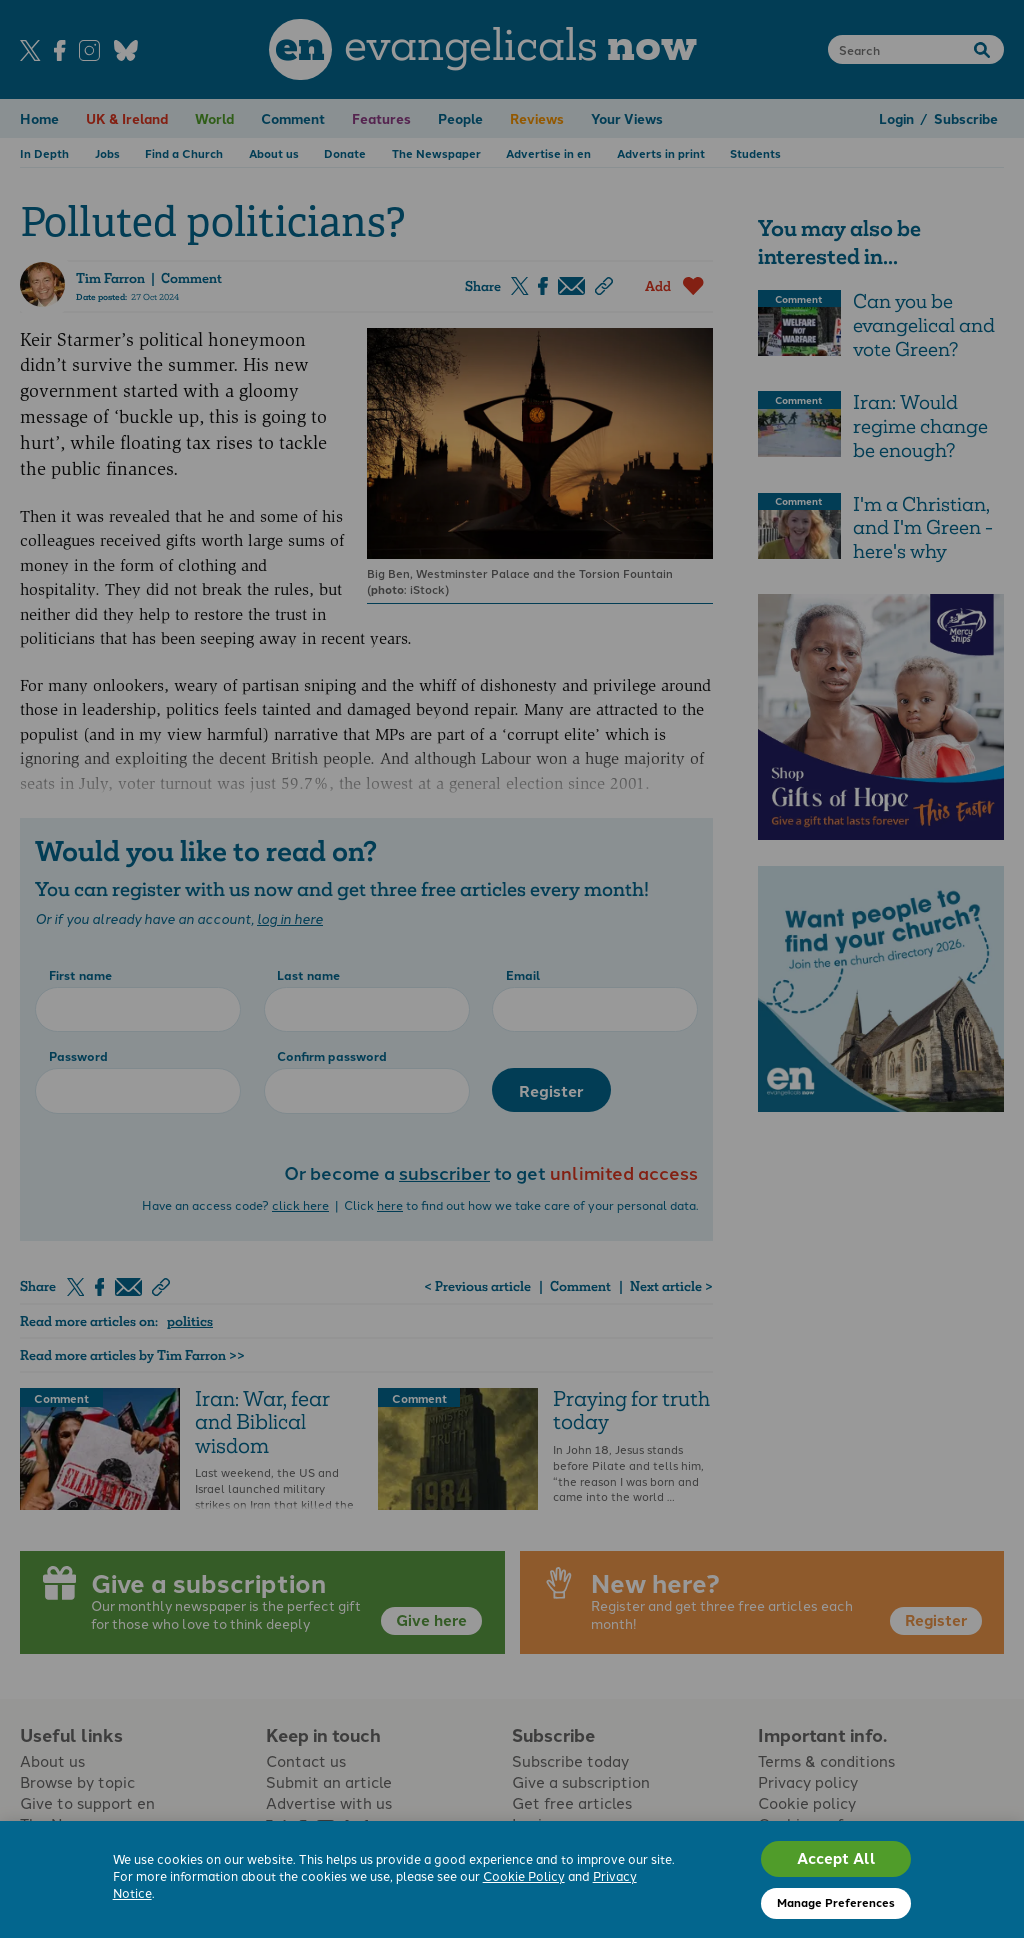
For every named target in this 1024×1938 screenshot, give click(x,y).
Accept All (836, 1858)
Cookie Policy (524, 1875)
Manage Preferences (836, 1902)
